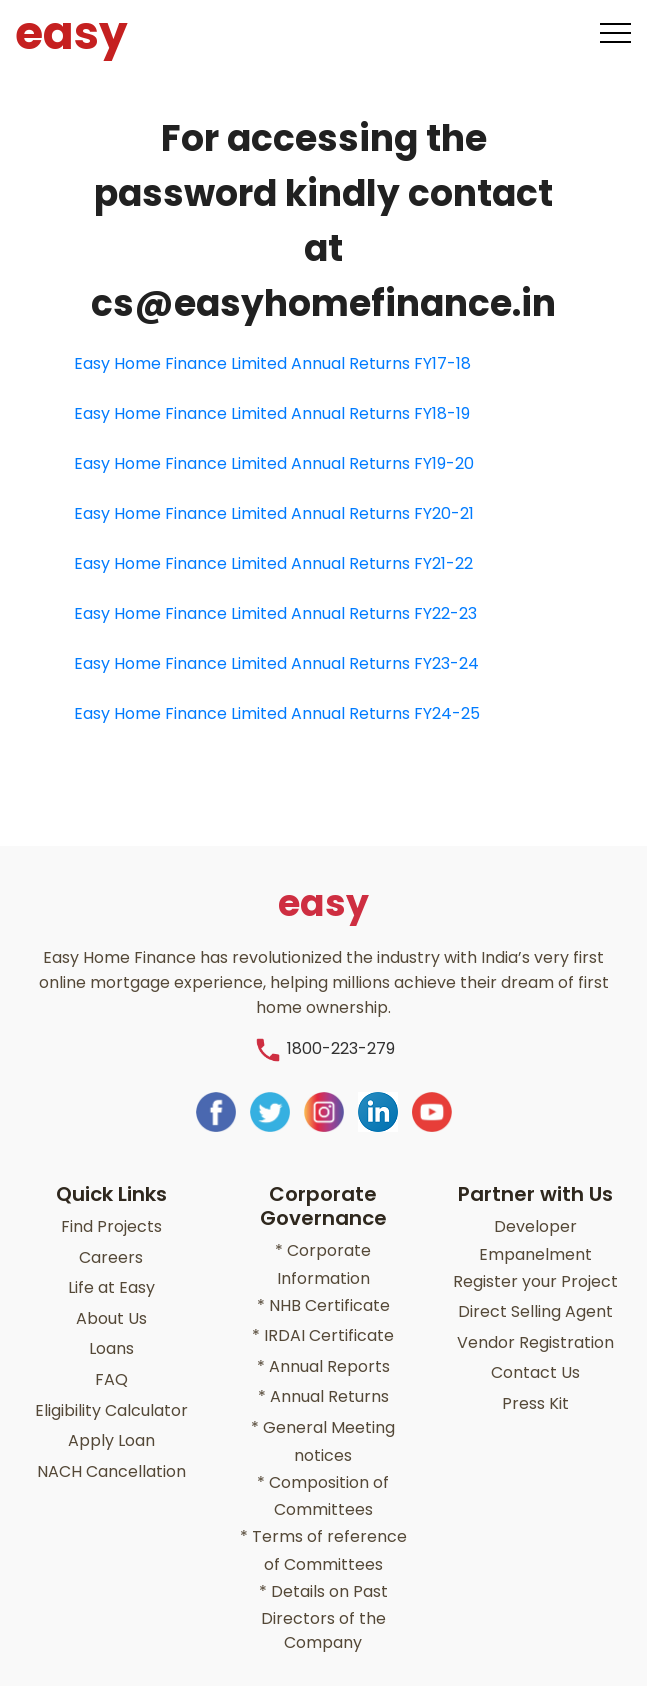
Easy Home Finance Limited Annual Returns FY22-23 (275, 613)
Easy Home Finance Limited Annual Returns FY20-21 (274, 513)
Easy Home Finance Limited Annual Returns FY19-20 (274, 463)
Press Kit (535, 1383)
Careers (111, 1247)
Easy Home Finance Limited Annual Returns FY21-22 (273, 563)
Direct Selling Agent (535, 1299)
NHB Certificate (323, 1295)
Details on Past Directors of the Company (323, 1588)
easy (64, 33)
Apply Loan (111, 1415)
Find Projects (111, 1219)
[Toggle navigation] (615, 33)
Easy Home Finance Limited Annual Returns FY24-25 (277, 713)
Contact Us (535, 1355)
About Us (111, 1303)
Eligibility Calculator (111, 1387)
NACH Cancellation (111, 1443)
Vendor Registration (535, 1327)
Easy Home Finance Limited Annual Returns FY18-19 (272, 413)
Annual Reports (323, 1351)
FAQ (111, 1359)
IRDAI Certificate (323, 1323)
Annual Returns (323, 1379)
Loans (111, 1331)
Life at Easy (111, 1275)
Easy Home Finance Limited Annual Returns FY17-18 (272, 363)
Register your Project (535, 1271)
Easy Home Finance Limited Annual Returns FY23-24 (276, 663)
